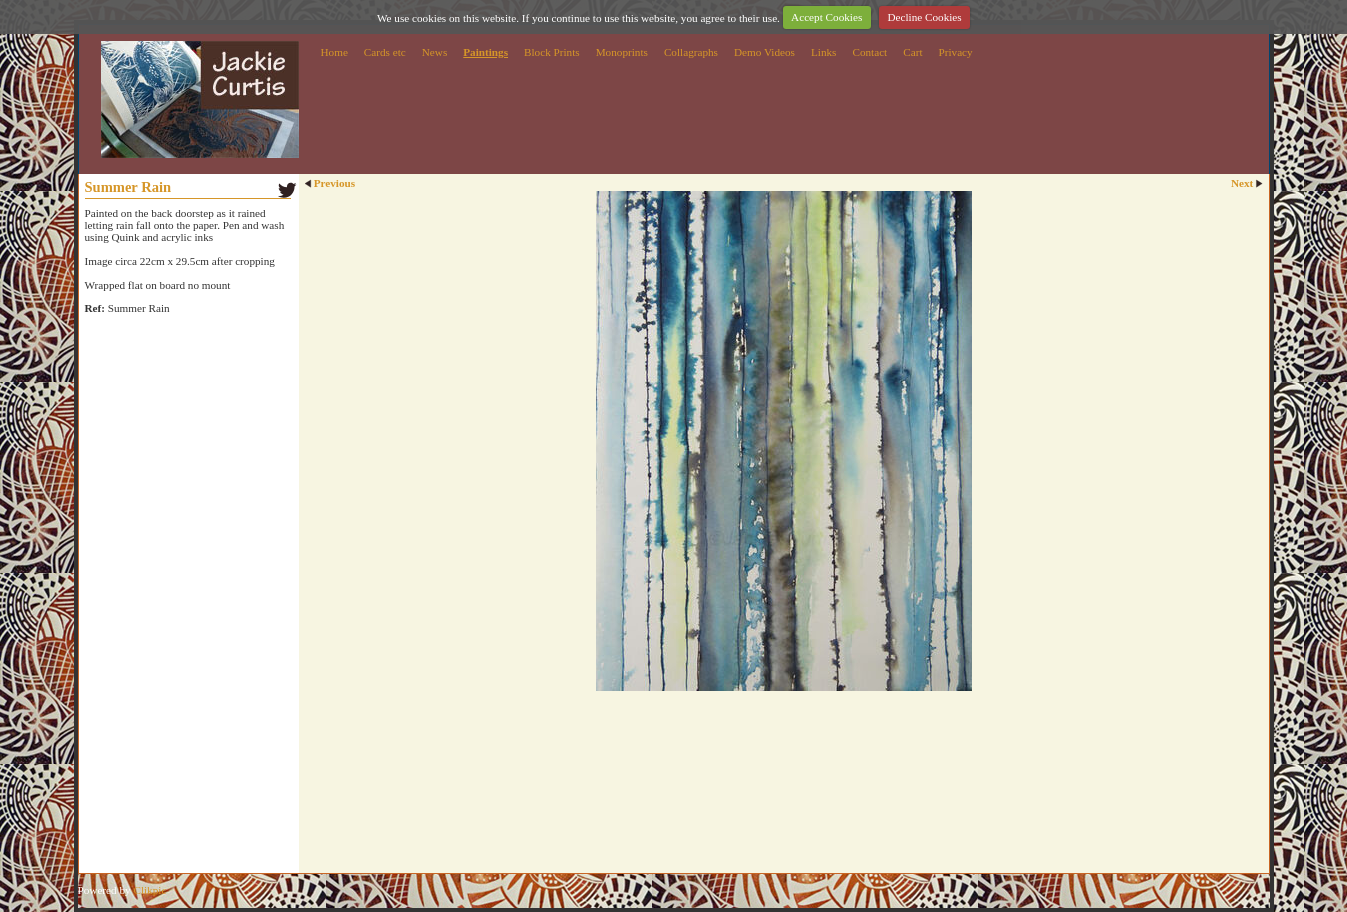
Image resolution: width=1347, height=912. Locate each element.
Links (823, 52)
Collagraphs (691, 52)
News (434, 52)
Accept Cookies (826, 17)
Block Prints (552, 52)
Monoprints (622, 52)
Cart (912, 52)
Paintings (485, 52)
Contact (869, 52)
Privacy (956, 52)
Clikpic (149, 890)
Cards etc (385, 52)
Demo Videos (764, 52)
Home (334, 52)
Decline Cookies (924, 17)
